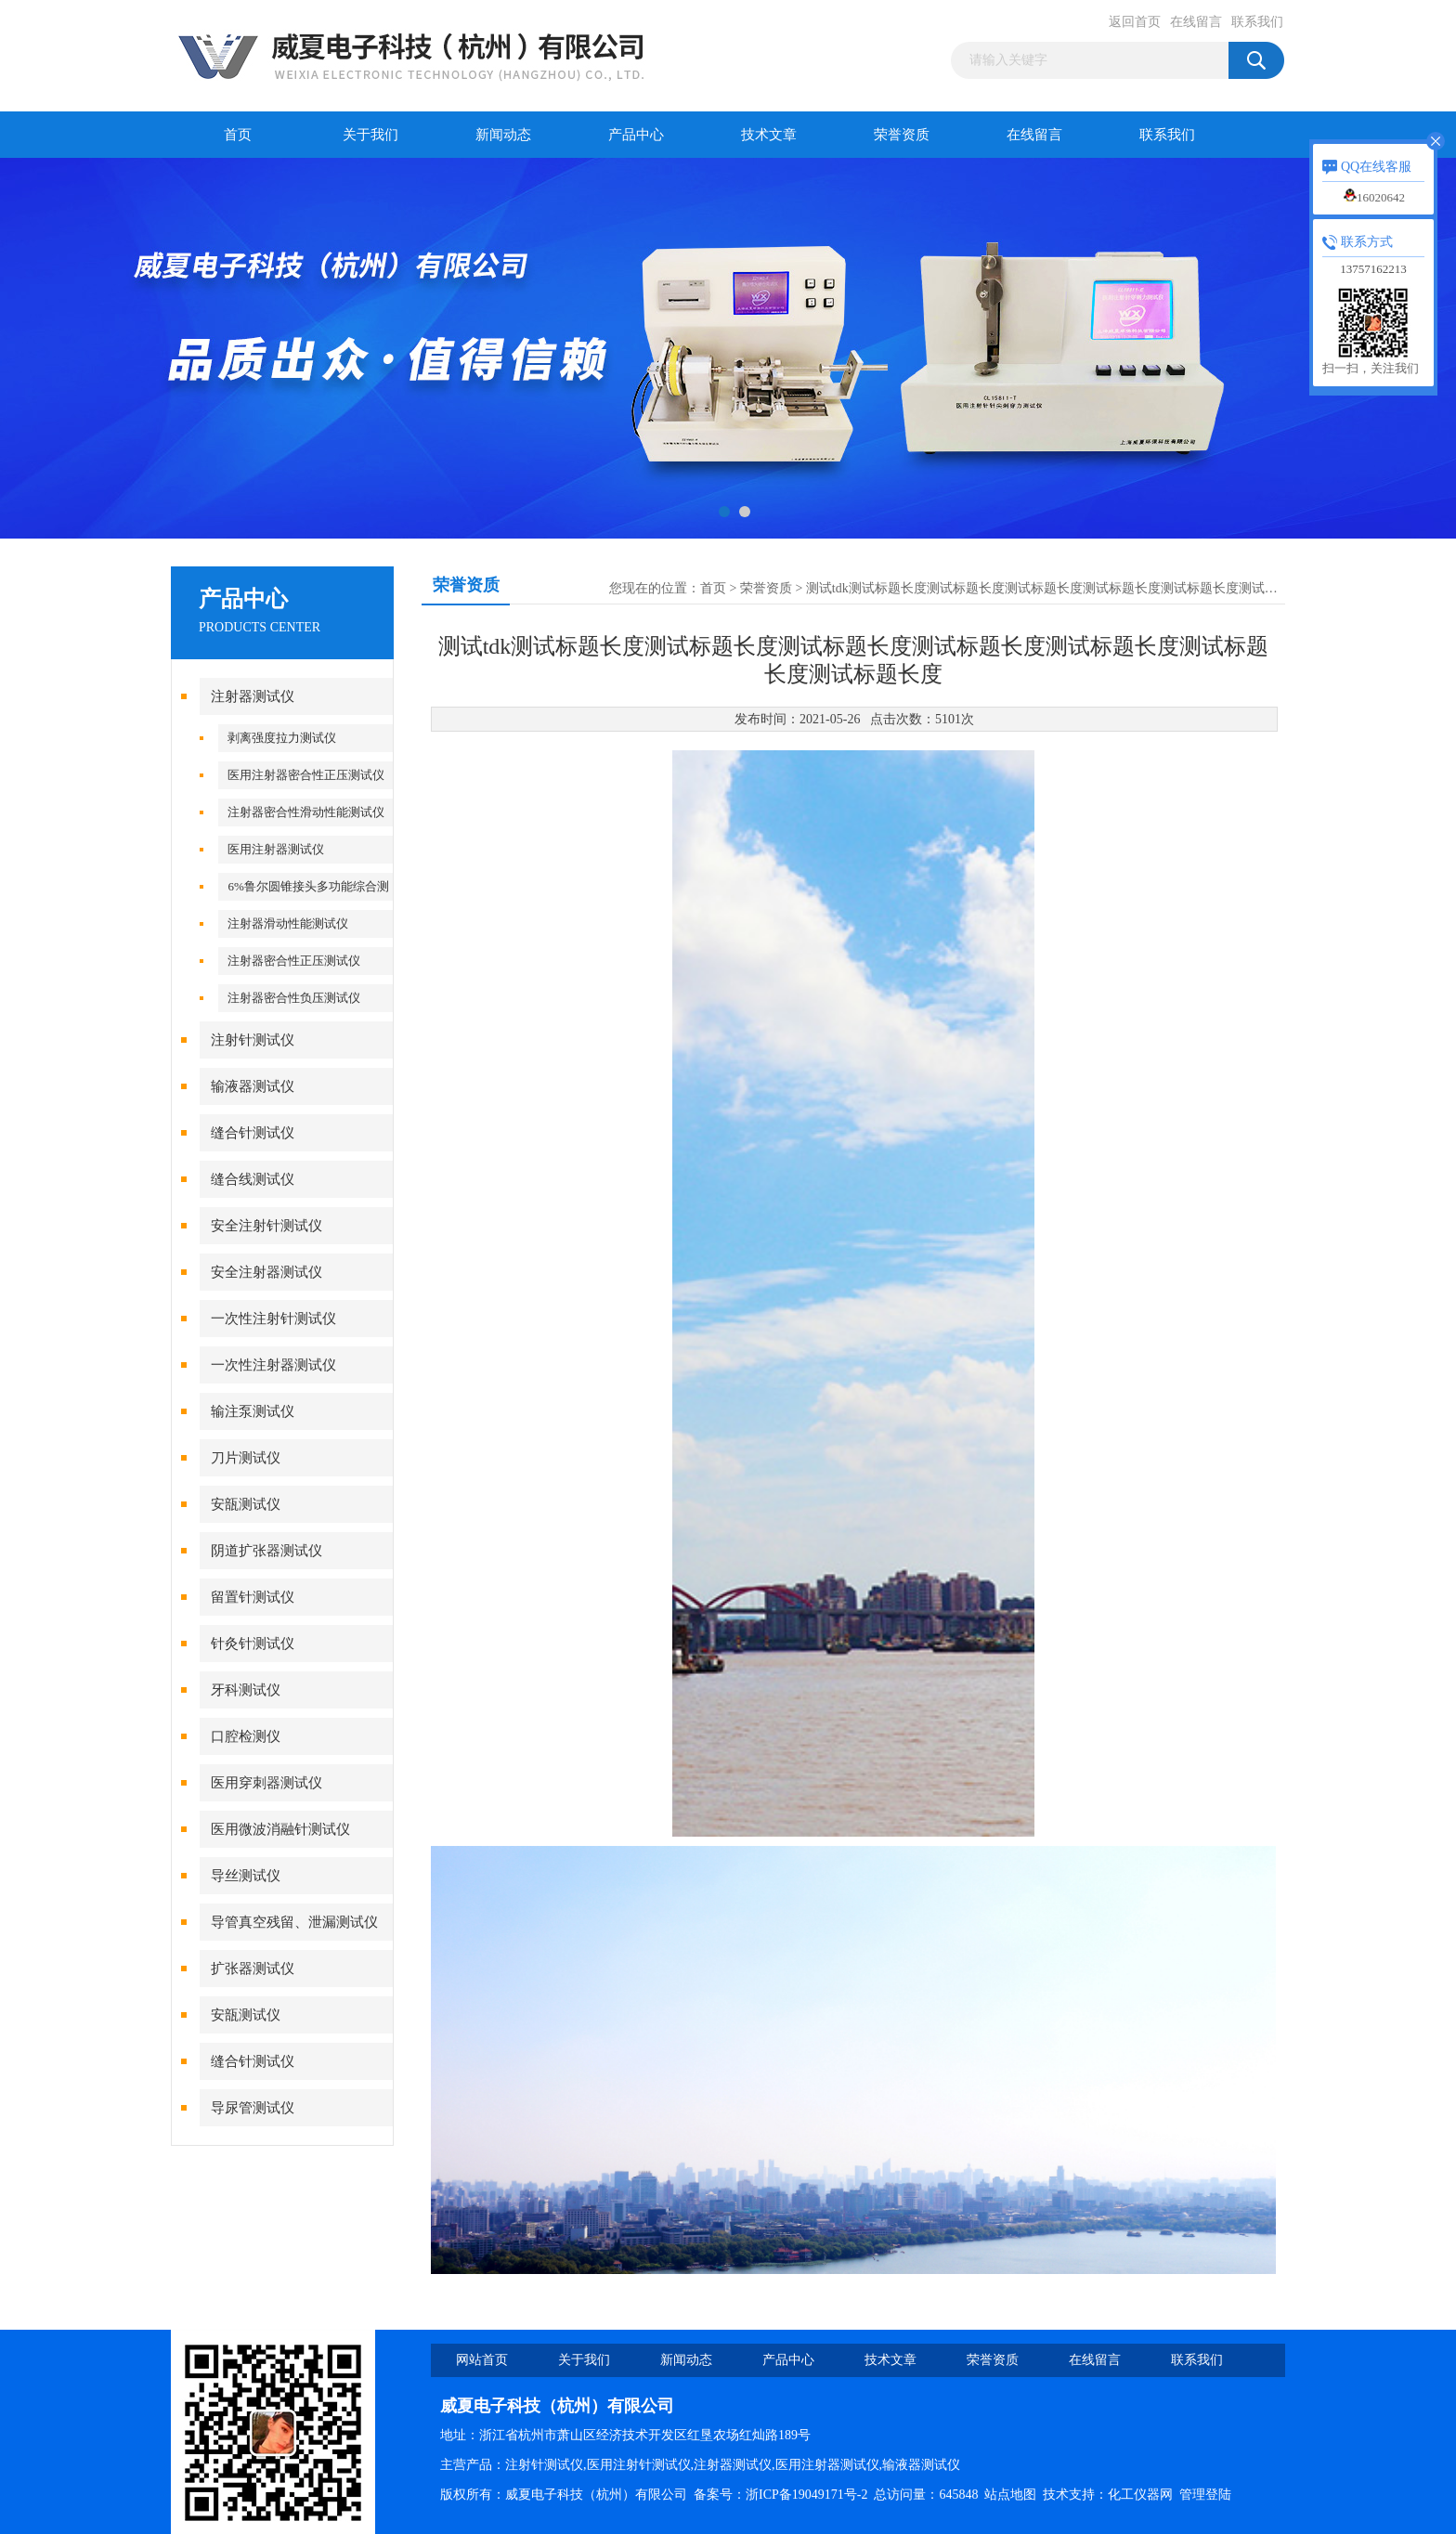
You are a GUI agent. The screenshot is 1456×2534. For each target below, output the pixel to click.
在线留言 (1196, 22)
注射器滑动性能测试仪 (288, 923)
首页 (238, 134)
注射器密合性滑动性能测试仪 (306, 812)
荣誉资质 (902, 134)
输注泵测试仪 (252, 1411)
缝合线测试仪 (252, 1179)
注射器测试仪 (252, 696)
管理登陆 (1205, 2495)
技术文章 (769, 134)
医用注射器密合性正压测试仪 (306, 775)
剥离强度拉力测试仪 (282, 738)
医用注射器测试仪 (276, 849)
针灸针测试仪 (252, 1643)
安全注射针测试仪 (266, 1225)
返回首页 (1135, 22)
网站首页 (482, 2360)
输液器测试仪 (252, 1086)
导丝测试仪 (245, 1875)
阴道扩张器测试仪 (266, 1550)
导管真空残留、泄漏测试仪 (294, 1922)
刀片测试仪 (245, 1457)
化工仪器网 (1140, 2495)
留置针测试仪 (252, 1597)
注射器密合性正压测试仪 (294, 961)
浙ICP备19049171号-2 (806, 2495)
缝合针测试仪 (252, 1132)
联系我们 (1257, 22)
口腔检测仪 (245, 1736)
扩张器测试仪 (252, 1968)
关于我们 (370, 134)
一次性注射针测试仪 (273, 1318)
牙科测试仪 (245, 1690)
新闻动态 (503, 134)
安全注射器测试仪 (266, 1272)
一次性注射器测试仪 (273, 1365)
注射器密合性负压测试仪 (294, 998)
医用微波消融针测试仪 (280, 1829)
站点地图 (1010, 2495)
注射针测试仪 (252, 1040)
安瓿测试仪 (245, 1504)
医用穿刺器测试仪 (266, 1782)
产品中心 (636, 134)
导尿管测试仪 (252, 2107)
